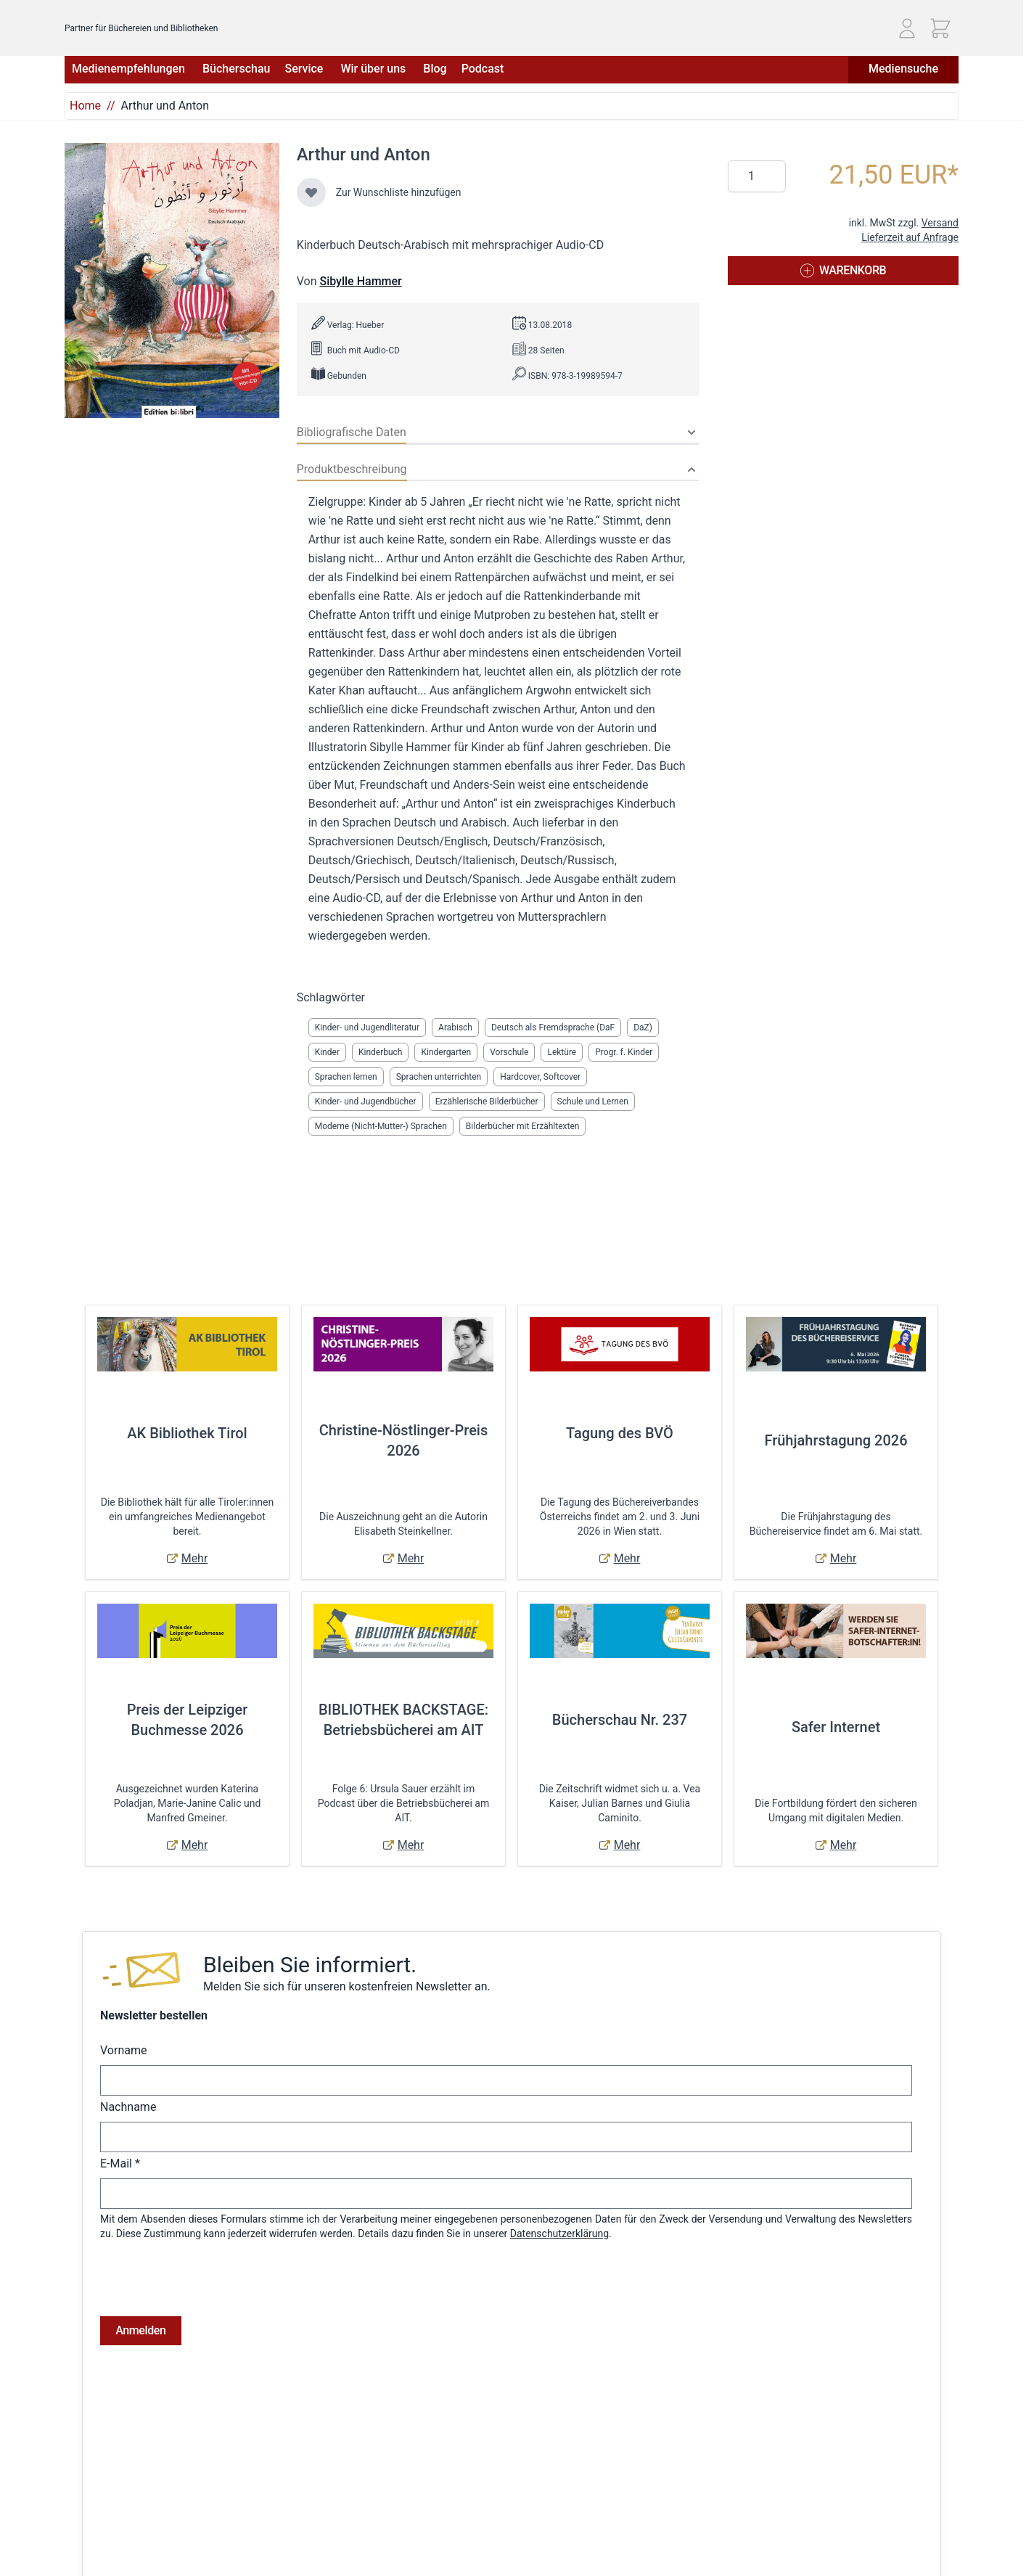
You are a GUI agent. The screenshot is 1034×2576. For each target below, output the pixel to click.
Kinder (327, 1052)
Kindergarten (446, 1052)
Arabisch (455, 1027)
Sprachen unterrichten (438, 1077)
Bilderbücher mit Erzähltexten (523, 1126)
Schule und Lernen (592, 1101)
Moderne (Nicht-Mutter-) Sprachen (381, 1126)
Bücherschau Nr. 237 (619, 1719)
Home (85, 105)
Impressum (90, 2532)
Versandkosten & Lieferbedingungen (297, 2511)
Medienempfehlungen (130, 68)
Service (305, 68)
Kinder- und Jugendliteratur (367, 1027)
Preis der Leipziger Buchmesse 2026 (187, 1720)
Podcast (482, 68)
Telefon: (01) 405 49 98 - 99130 (839, 2555)
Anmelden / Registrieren (477, 2511)
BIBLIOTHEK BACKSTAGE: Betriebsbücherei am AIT (403, 1720)
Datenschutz (93, 2552)
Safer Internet (836, 1727)
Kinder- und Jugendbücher (366, 1101)
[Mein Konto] (907, 28)
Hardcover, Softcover (540, 1077)
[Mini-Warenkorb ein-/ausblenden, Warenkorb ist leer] (940, 28)
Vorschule (509, 1052)
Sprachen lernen (346, 1077)
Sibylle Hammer (360, 281)
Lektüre (561, 1052)
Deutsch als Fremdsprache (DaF (553, 1027)
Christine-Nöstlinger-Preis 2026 (403, 1440)
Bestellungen (452, 2532)
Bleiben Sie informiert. (310, 1964)
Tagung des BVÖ (619, 1433)
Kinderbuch (380, 1052)
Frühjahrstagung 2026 (835, 1440)
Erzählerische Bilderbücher (486, 1101)
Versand (940, 223)
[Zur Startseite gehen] (149, 22)
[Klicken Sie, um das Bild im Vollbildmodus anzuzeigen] (172, 280)
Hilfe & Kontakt (250, 2532)
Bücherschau (236, 68)
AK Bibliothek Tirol (187, 1433)
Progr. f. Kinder (623, 1052)
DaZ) (642, 1027)
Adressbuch (450, 2552)
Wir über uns (374, 68)
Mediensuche (903, 68)
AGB (74, 2511)
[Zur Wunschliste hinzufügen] (311, 192)
